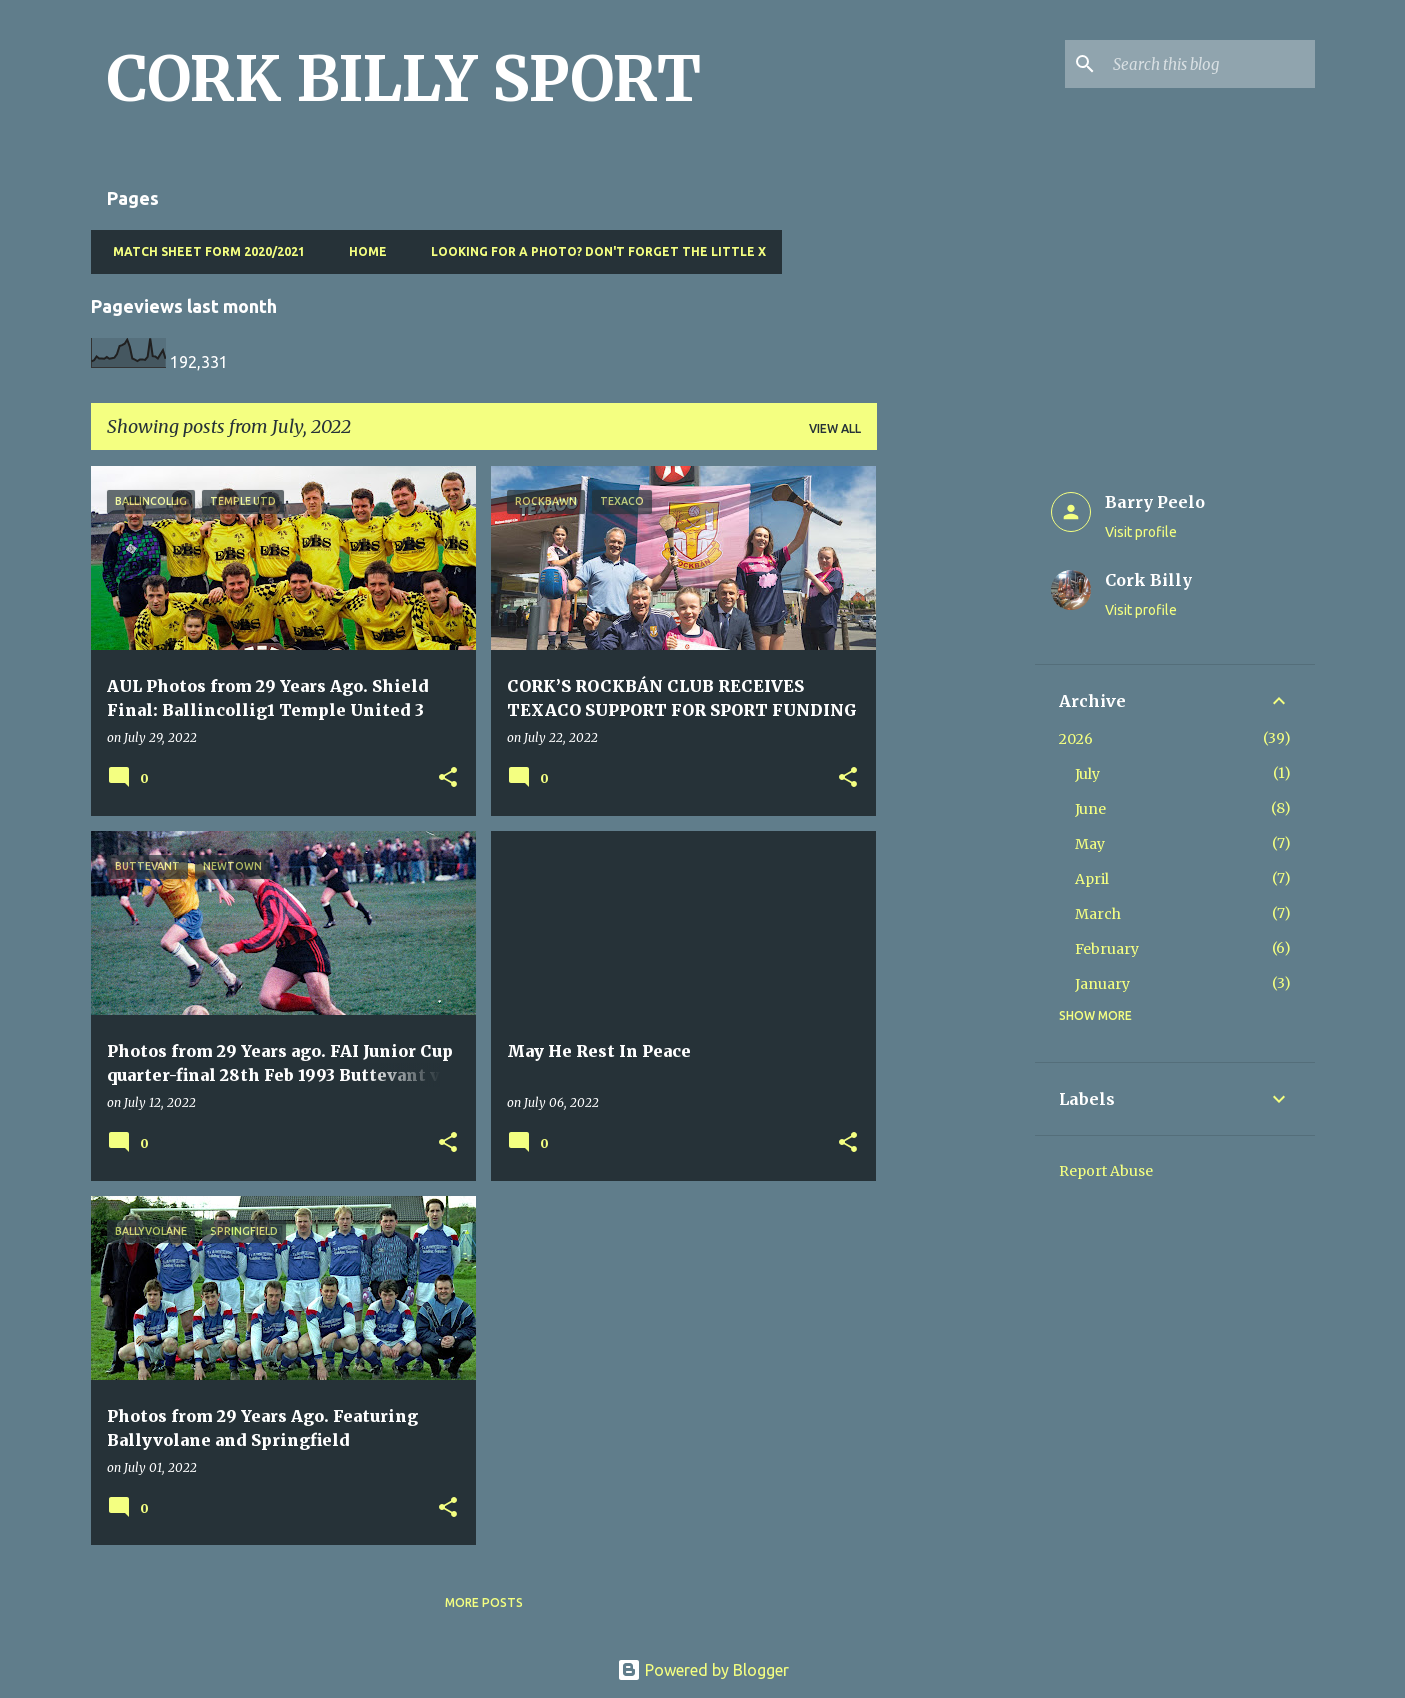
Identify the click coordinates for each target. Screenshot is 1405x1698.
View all (835, 428)
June (1090, 809)
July (1087, 774)
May (1090, 844)
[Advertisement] (956, 766)
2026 (1076, 739)
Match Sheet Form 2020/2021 (203, 251)
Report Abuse (1106, 1171)
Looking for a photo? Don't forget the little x (592, 251)
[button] (448, 778)
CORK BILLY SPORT (404, 79)
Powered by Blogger (703, 1670)
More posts (484, 1602)
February (1107, 949)
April (1092, 879)
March (1098, 914)
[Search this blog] (1210, 64)
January (1102, 984)
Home (362, 251)
